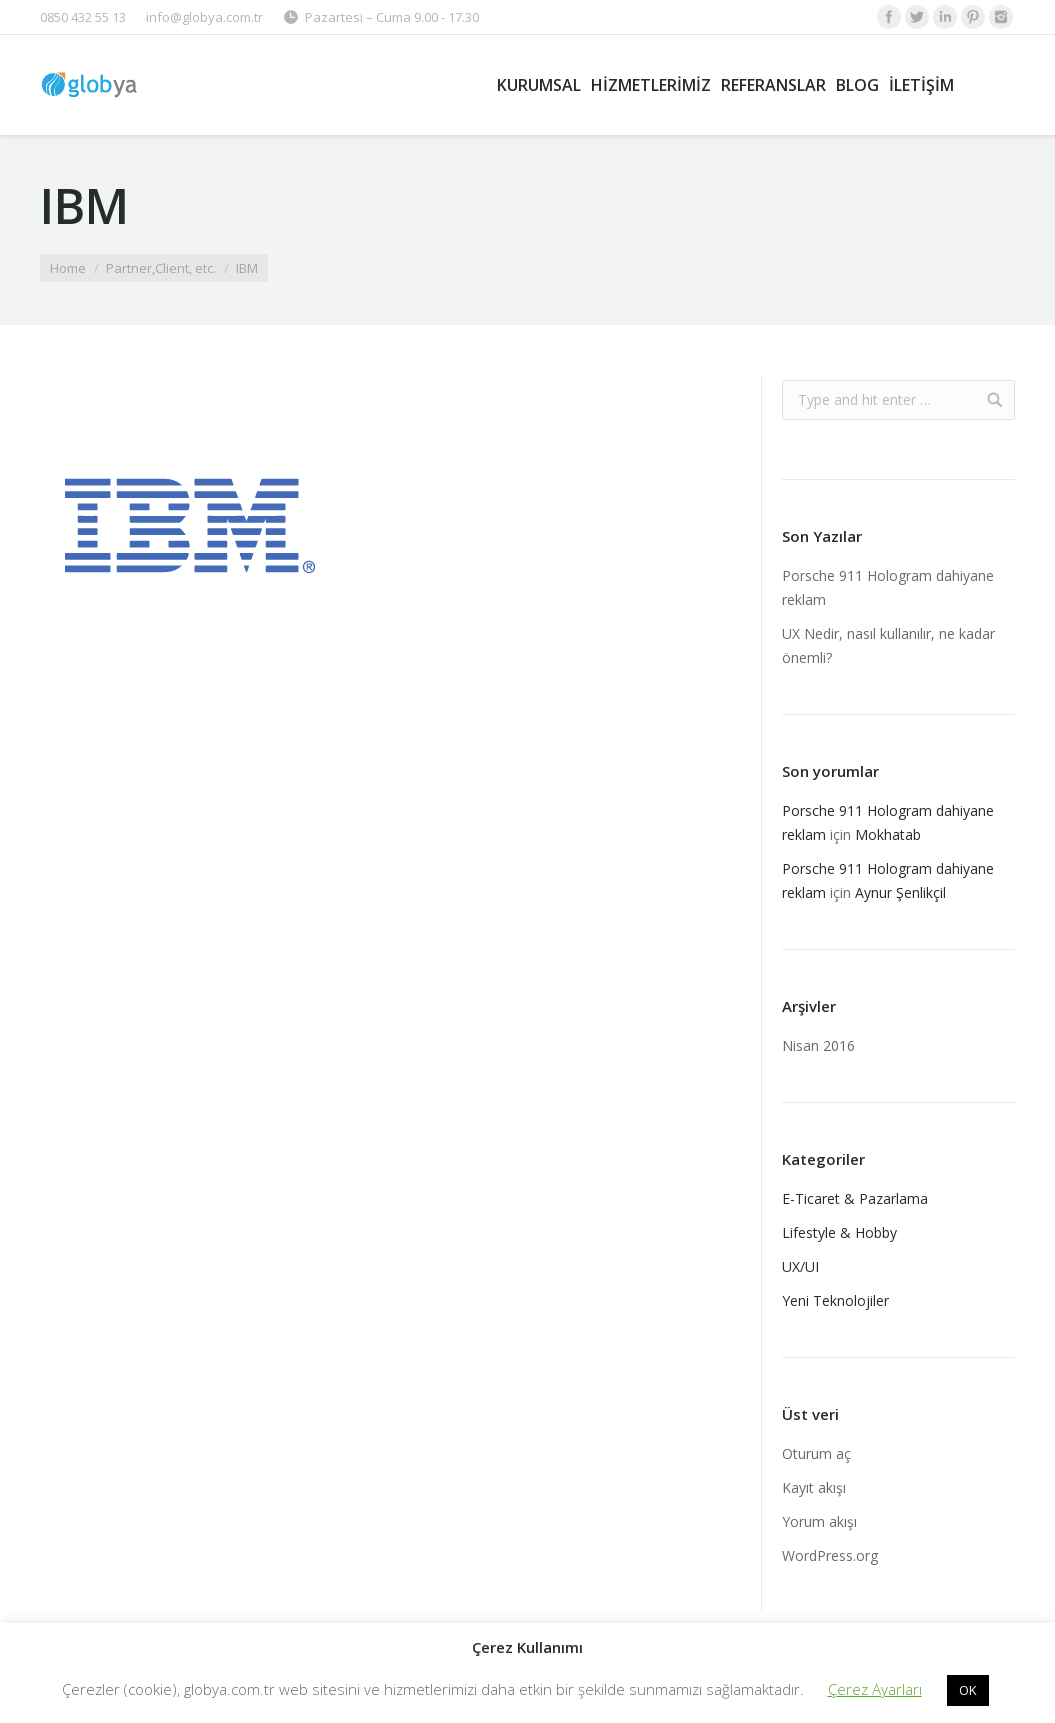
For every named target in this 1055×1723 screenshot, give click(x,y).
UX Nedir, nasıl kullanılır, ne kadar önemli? (888, 645)
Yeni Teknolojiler (835, 1300)
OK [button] (968, 1690)
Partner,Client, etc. (161, 268)
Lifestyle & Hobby (839, 1232)
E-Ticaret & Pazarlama (855, 1198)
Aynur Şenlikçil (900, 892)
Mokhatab (888, 834)
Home (68, 268)
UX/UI (800, 1266)
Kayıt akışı (814, 1487)
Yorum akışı (819, 1521)
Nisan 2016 (818, 1045)
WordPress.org (830, 1555)
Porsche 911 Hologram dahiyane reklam (888, 587)
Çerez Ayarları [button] (875, 1689)
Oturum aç (816, 1453)
